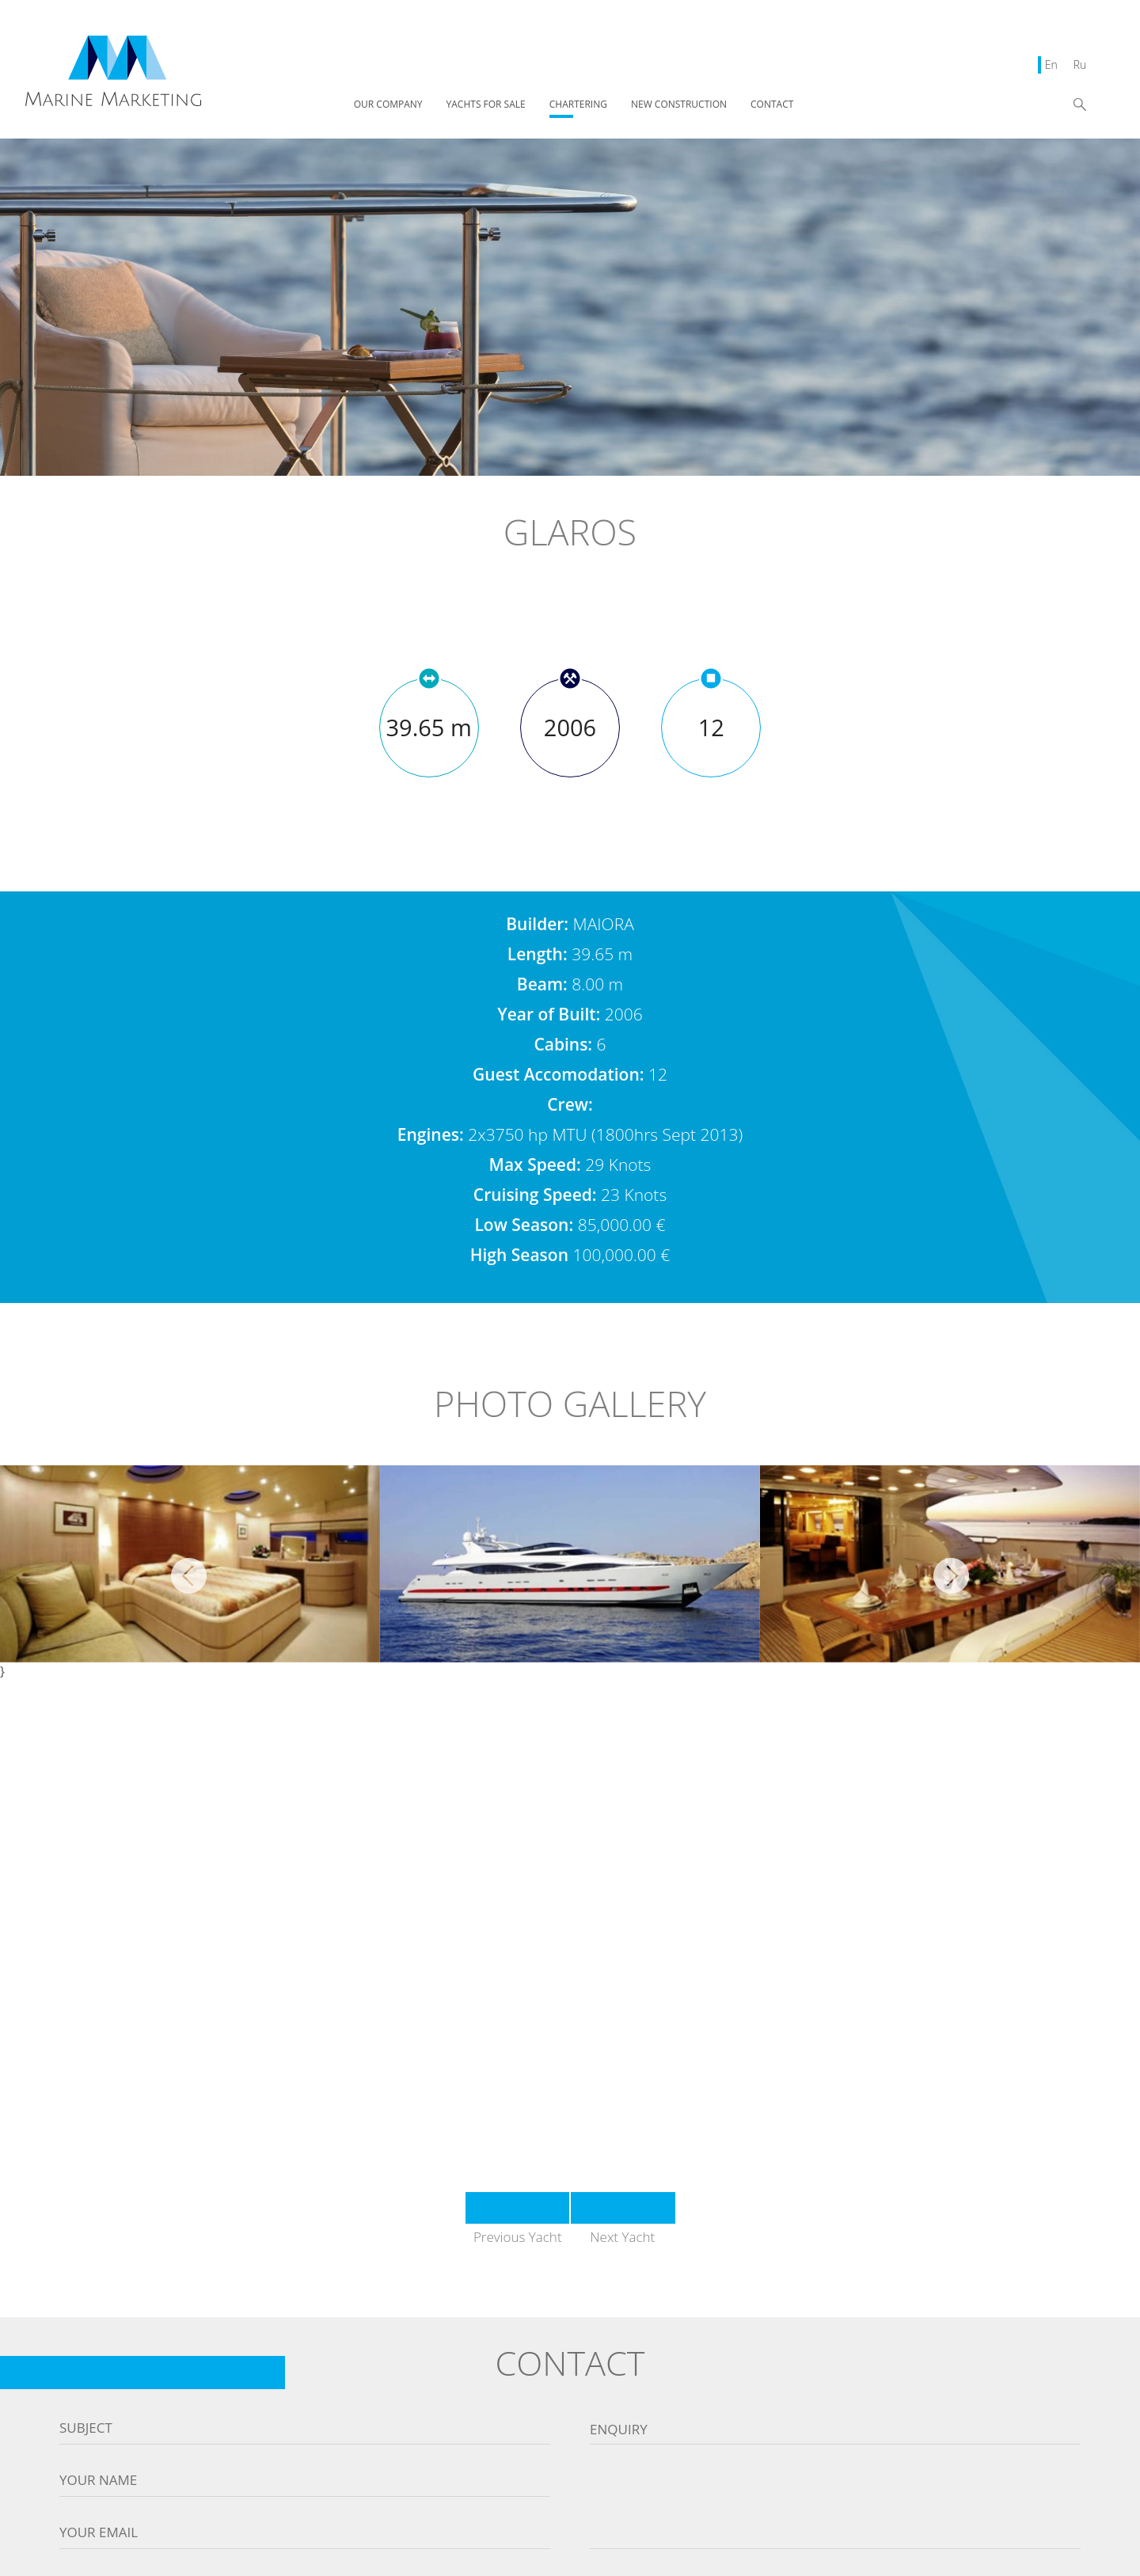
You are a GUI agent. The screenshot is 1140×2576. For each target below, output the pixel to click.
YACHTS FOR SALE (486, 105)
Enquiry (619, 2429)
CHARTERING (578, 105)
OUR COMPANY (388, 105)
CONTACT (771, 105)
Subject (85, 2428)
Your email (98, 2532)
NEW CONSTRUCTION (679, 105)
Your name (98, 2480)
